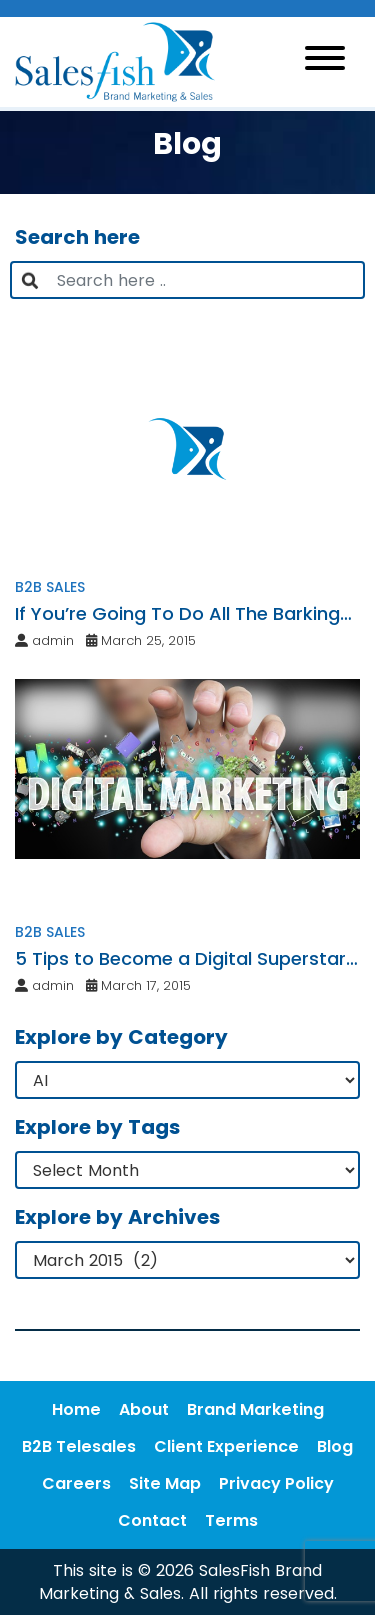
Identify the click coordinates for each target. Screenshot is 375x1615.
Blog (335, 1446)
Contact (152, 1520)
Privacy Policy (276, 1483)
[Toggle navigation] (325, 61)
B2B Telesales (79, 1446)
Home (76, 1409)
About (144, 1409)
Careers (76, 1483)
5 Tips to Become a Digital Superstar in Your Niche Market (180, 959)
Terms (231, 1520)
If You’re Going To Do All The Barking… (183, 613)
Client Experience (226, 1446)
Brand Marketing (255, 1409)
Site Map (165, 1483)
